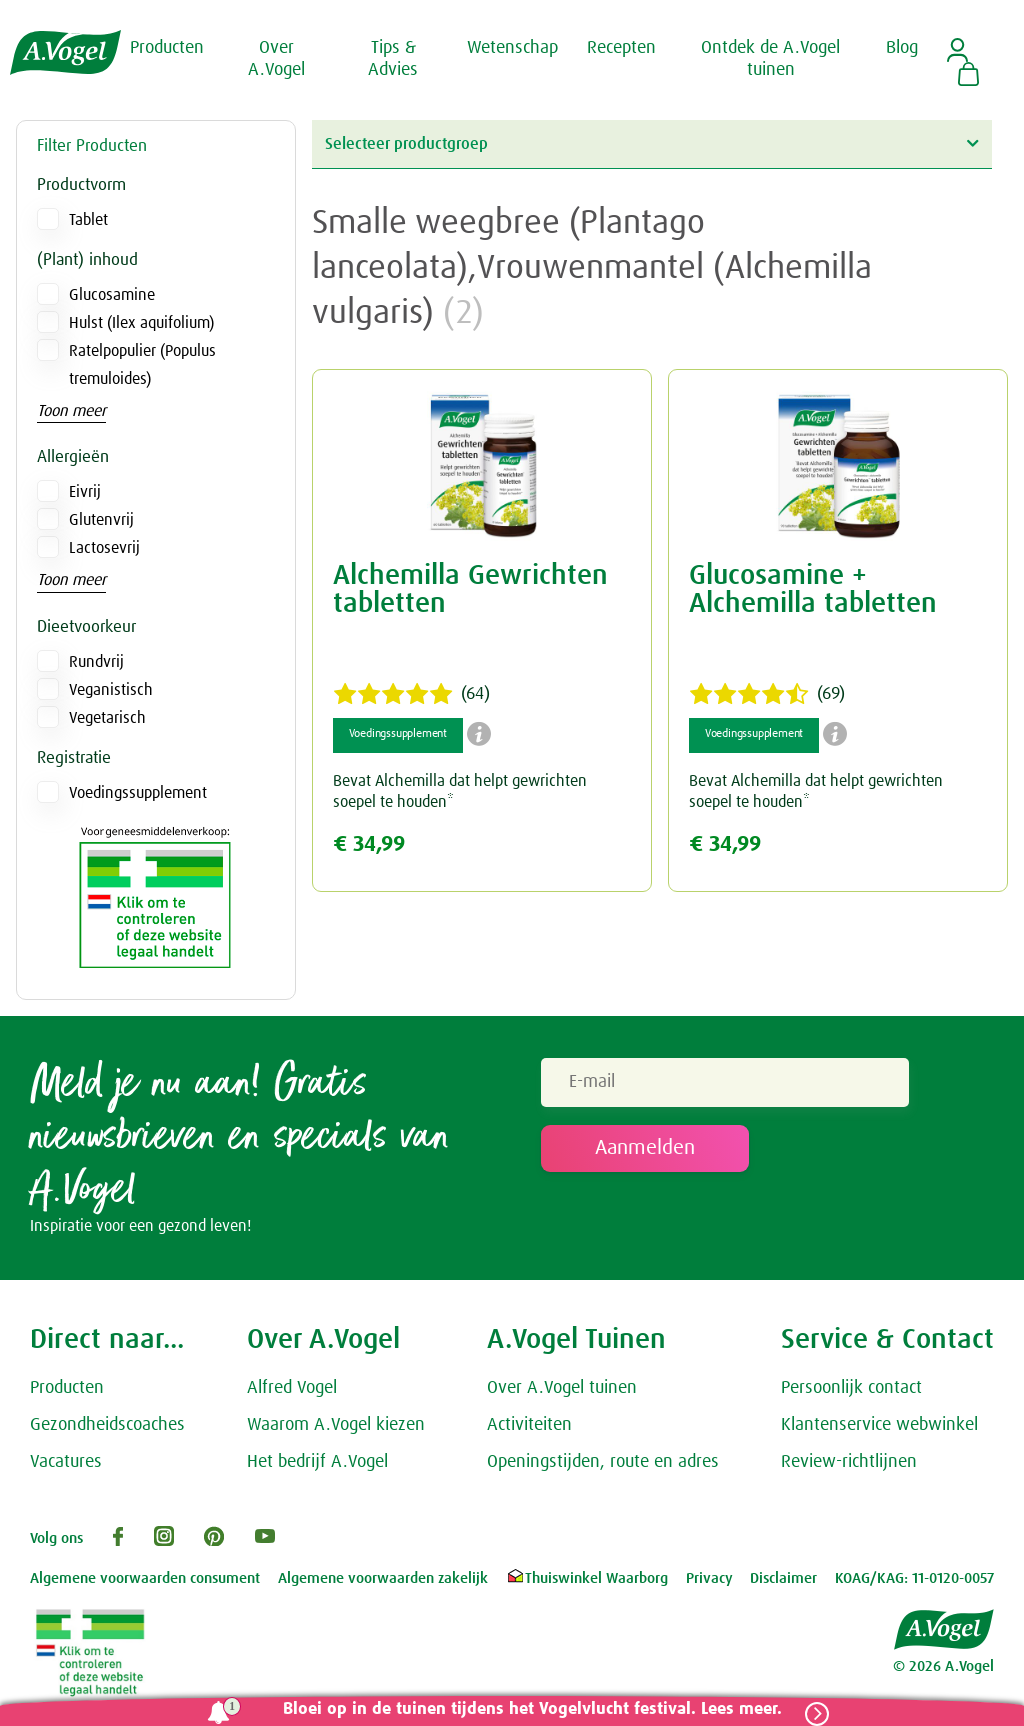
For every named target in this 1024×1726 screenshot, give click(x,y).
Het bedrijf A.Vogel (317, 1462)
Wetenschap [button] (512, 48)
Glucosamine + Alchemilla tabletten (813, 590)
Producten (67, 1389)
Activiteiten (529, 1425)
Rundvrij (96, 662)
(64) (411, 694)
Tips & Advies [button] (393, 59)
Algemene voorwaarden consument (145, 1579)
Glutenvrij (101, 520)
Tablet (88, 220)
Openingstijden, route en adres (603, 1462)
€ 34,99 (369, 844)
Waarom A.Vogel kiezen (336, 1425)
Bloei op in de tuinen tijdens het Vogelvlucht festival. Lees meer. (531, 1709)
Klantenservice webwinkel (879, 1425)
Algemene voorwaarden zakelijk (383, 1579)
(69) (767, 694)
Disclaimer (783, 1579)
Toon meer (71, 411)
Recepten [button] (621, 48)
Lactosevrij (104, 548)
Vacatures (66, 1462)
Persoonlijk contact (851, 1389)
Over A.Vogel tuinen (562, 1389)
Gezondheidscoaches (107, 1425)
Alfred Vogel (292, 1389)
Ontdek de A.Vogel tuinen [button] (770, 59)
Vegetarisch (107, 718)
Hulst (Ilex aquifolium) (141, 323)
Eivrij (85, 492)
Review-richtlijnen (849, 1462)
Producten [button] (167, 48)
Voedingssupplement (138, 793)
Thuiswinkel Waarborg (586, 1579)
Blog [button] (902, 48)
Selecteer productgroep (651, 143)
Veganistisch (111, 690)
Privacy (709, 1579)
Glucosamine (112, 295)
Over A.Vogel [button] (276, 59)
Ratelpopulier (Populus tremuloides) (142, 365)
